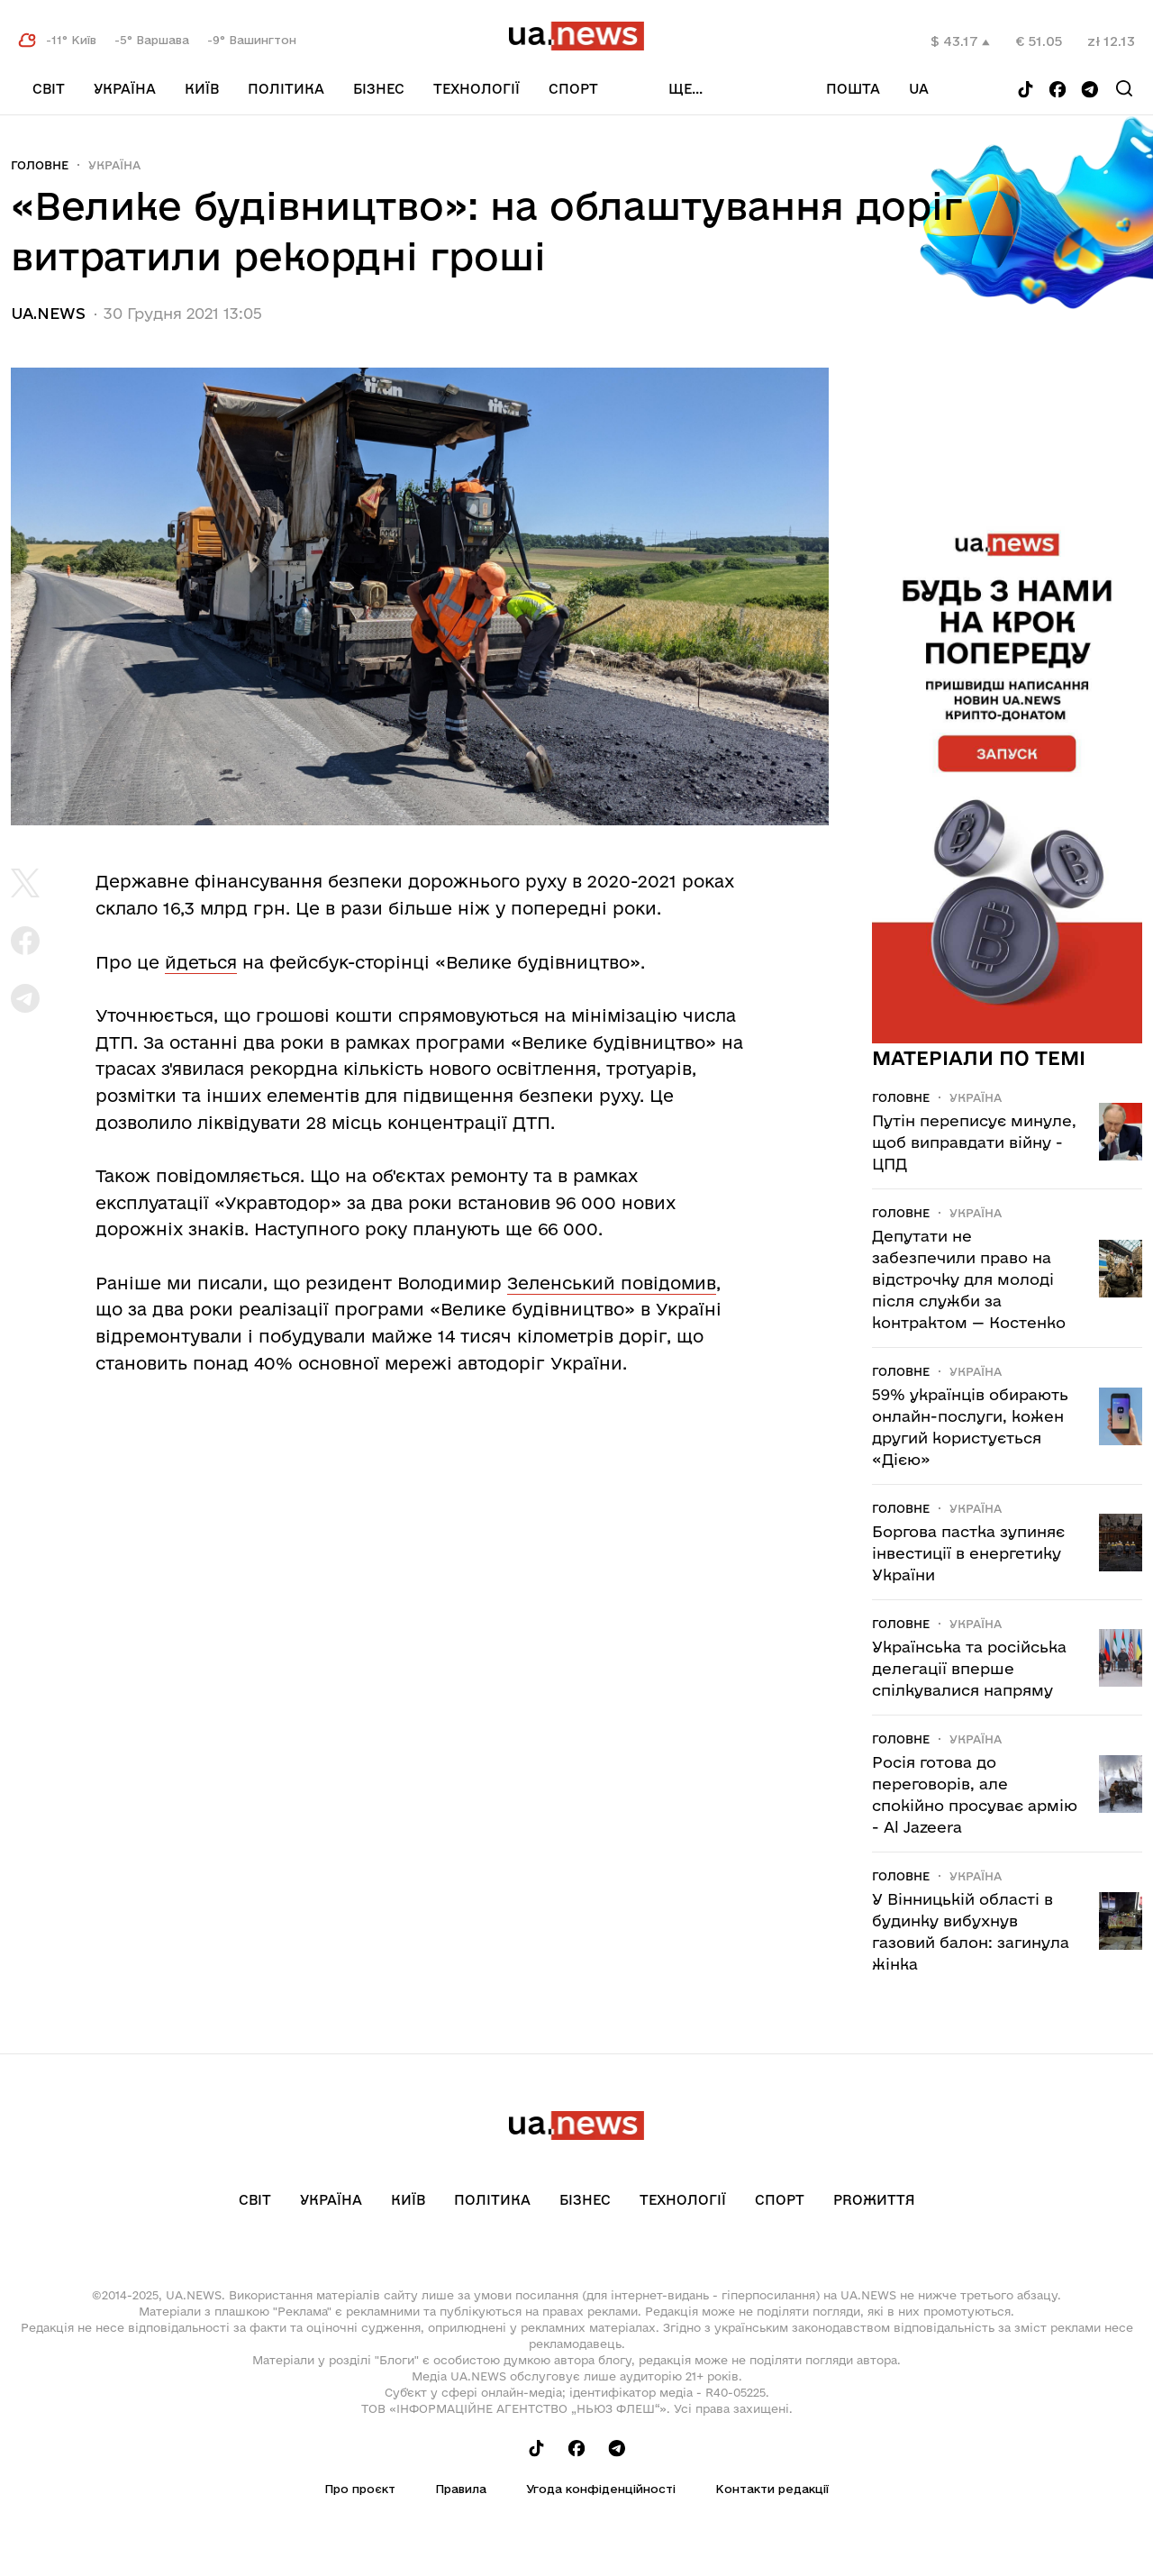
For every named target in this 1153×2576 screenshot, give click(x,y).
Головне (39, 165)
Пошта (853, 88)
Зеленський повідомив (611, 1283)
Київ (202, 88)
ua (919, 88)
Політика (286, 88)
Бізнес (378, 88)
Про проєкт (359, 2488)
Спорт (573, 88)
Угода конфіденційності (601, 2488)
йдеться (201, 962)
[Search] (1124, 88)
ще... (685, 88)
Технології (476, 88)
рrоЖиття (874, 2199)
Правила (460, 2488)
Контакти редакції (772, 2488)
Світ (48, 88)
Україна (125, 88)
